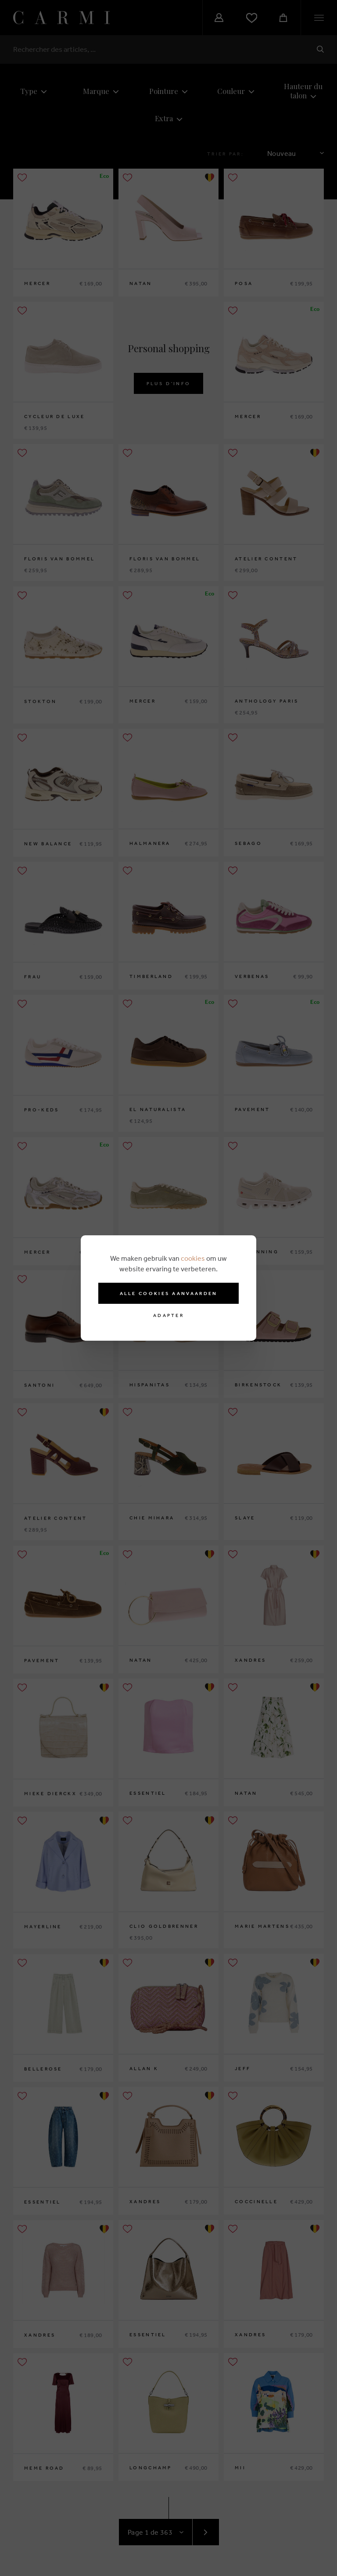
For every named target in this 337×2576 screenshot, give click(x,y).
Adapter (168, 1315)
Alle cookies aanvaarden (169, 1293)
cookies (193, 1258)
